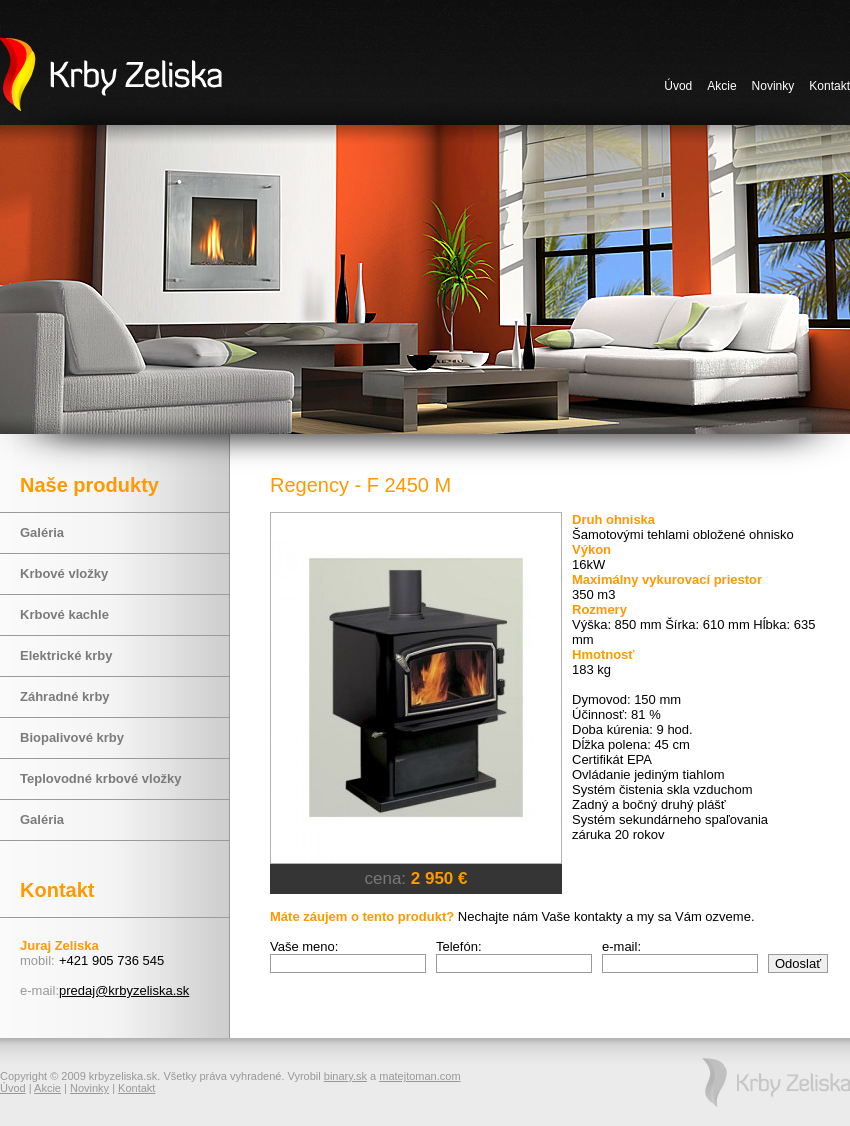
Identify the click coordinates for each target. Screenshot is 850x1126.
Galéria (42, 532)
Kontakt (829, 86)
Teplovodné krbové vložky (101, 778)
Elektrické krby (66, 655)
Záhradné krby (65, 696)
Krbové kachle (64, 614)
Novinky (773, 86)
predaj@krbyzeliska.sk (124, 990)
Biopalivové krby (72, 737)
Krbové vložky (64, 573)
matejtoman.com (419, 1076)
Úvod (678, 86)
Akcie (721, 86)
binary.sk (345, 1076)
